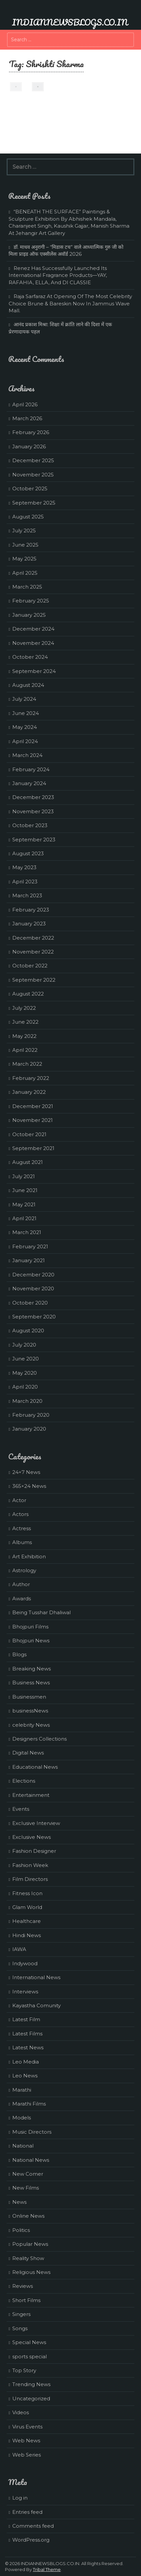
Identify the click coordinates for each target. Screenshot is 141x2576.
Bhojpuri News (30, 1640)
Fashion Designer (34, 1851)
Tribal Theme (47, 2569)
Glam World (27, 1907)
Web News (26, 2440)
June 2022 (25, 1022)
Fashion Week (30, 1865)
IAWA (19, 1949)
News (19, 2202)
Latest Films (27, 2033)
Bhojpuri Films (30, 1626)
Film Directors (30, 1879)
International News (36, 1977)
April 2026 (24, 404)
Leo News (24, 2075)
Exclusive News (31, 1837)
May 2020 (24, 1373)
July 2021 (23, 1176)
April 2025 (24, 573)
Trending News (31, 2384)
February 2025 (30, 601)
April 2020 (25, 1387)
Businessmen (29, 1697)
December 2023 (33, 797)
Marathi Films (29, 2104)
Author (21, 1584)
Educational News (35, 1767)
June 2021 (24, 1190)
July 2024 (24, 699)
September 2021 (33, 1148)
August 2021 (27, 1162)
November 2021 (32, 1120)
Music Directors (31, 2132)
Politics (21, 2230)
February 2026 (30, 432)
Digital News (28, 1753)
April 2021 (24, 1218)
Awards (21, 1598)
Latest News (27, 2047)
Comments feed (33, 2526)
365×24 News (29, 1486)
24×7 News (26, 1472)
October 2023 (29, 825)
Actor (19, 1500)
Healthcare (26, 1921)
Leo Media (25, 2062)
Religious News (31, 2272)
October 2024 (30, 657)
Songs (20, 2328)
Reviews (22, 2286)
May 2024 (24, 727)
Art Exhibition (29, 1556)
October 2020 (30, 1303)
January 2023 (29, 923)
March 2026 (27, 418)
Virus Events (27, 2426)
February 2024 (30, 769)
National (23, 2146)
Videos (20, 2412)
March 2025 (27, 587)
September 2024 (34, 671)
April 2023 (24, 881)
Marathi (21, 2090)
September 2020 (34, 1316)
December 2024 (33, 629)
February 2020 (30, 1415)
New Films (25, 2188)
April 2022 (24, 1050)
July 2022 (24, 1008)
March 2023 (27, 895)
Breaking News (31, 1669)
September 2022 (33, 980)
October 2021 (29, 1134)
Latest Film (26, 2019)
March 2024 (27, 755)
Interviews (25, 1991)
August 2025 (28, 516)
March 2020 (27, 1401)
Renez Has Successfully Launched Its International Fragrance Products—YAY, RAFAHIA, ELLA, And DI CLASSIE (58, 275)
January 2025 (29, 615)
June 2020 (25, 1358)
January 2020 (29, 1429)
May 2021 (23, 1204)
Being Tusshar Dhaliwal (41, 1612)
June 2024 (25, 713)
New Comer (27, 2174)
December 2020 (33, 1274)
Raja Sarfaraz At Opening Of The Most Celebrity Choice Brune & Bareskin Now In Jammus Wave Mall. (70, 303)
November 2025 (33, 474)
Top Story (24, 2370)
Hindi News (26, 1935)
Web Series (26, 2455)
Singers (21, 2314)
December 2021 (32, 1106)
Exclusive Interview (36, 1823)
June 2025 (25, 545)
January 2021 (28, 1260)
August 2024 (28, 685)
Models (21, 2117)
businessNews (30, 1711)
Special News (29, 2342)
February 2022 (30, 1078)
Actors (20, 1514)
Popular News (30, 2244)
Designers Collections (39, 1739)
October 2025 (29, 488)
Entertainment (30, 1795)
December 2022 (33, 938)
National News (30, 2160)
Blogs (19, 1654)
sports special (29, 2356)
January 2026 (29, 446)
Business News (31, 1682)
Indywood (24, 1963)
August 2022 (28, 994)
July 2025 (24, 530)
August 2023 (28, 853)
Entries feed (27, 2512)
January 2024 (29, 783)
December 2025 (33, 460)
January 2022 (29, 1092)
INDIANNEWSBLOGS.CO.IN (70, 22)
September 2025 (33, 503)
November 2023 (33, 811)
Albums (22, 1542)
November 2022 (33, 952)
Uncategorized (31, 2398)
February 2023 (30, 910)
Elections (23, 1781)
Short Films (26, 2300)
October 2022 (29, 965)
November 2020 (33, 1288)
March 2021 (26, 1232)
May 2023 (24, 867)
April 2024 (25, 741)
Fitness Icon (27, 1893)
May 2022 (24, 1036)
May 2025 (24, 558)
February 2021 (30, 1246)
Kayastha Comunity (36, 2005)
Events (20, 1809)
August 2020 (28, 1330)
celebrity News (31, 1725)
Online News (28, 2216)
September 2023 (33, 839)
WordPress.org (30, 2540)
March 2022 (27, 1064)
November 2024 (33, 643)
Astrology (24, 1570)
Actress (21, 1528)
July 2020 (24, 1345)
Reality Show (28, 2258)
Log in (20, 2498)
